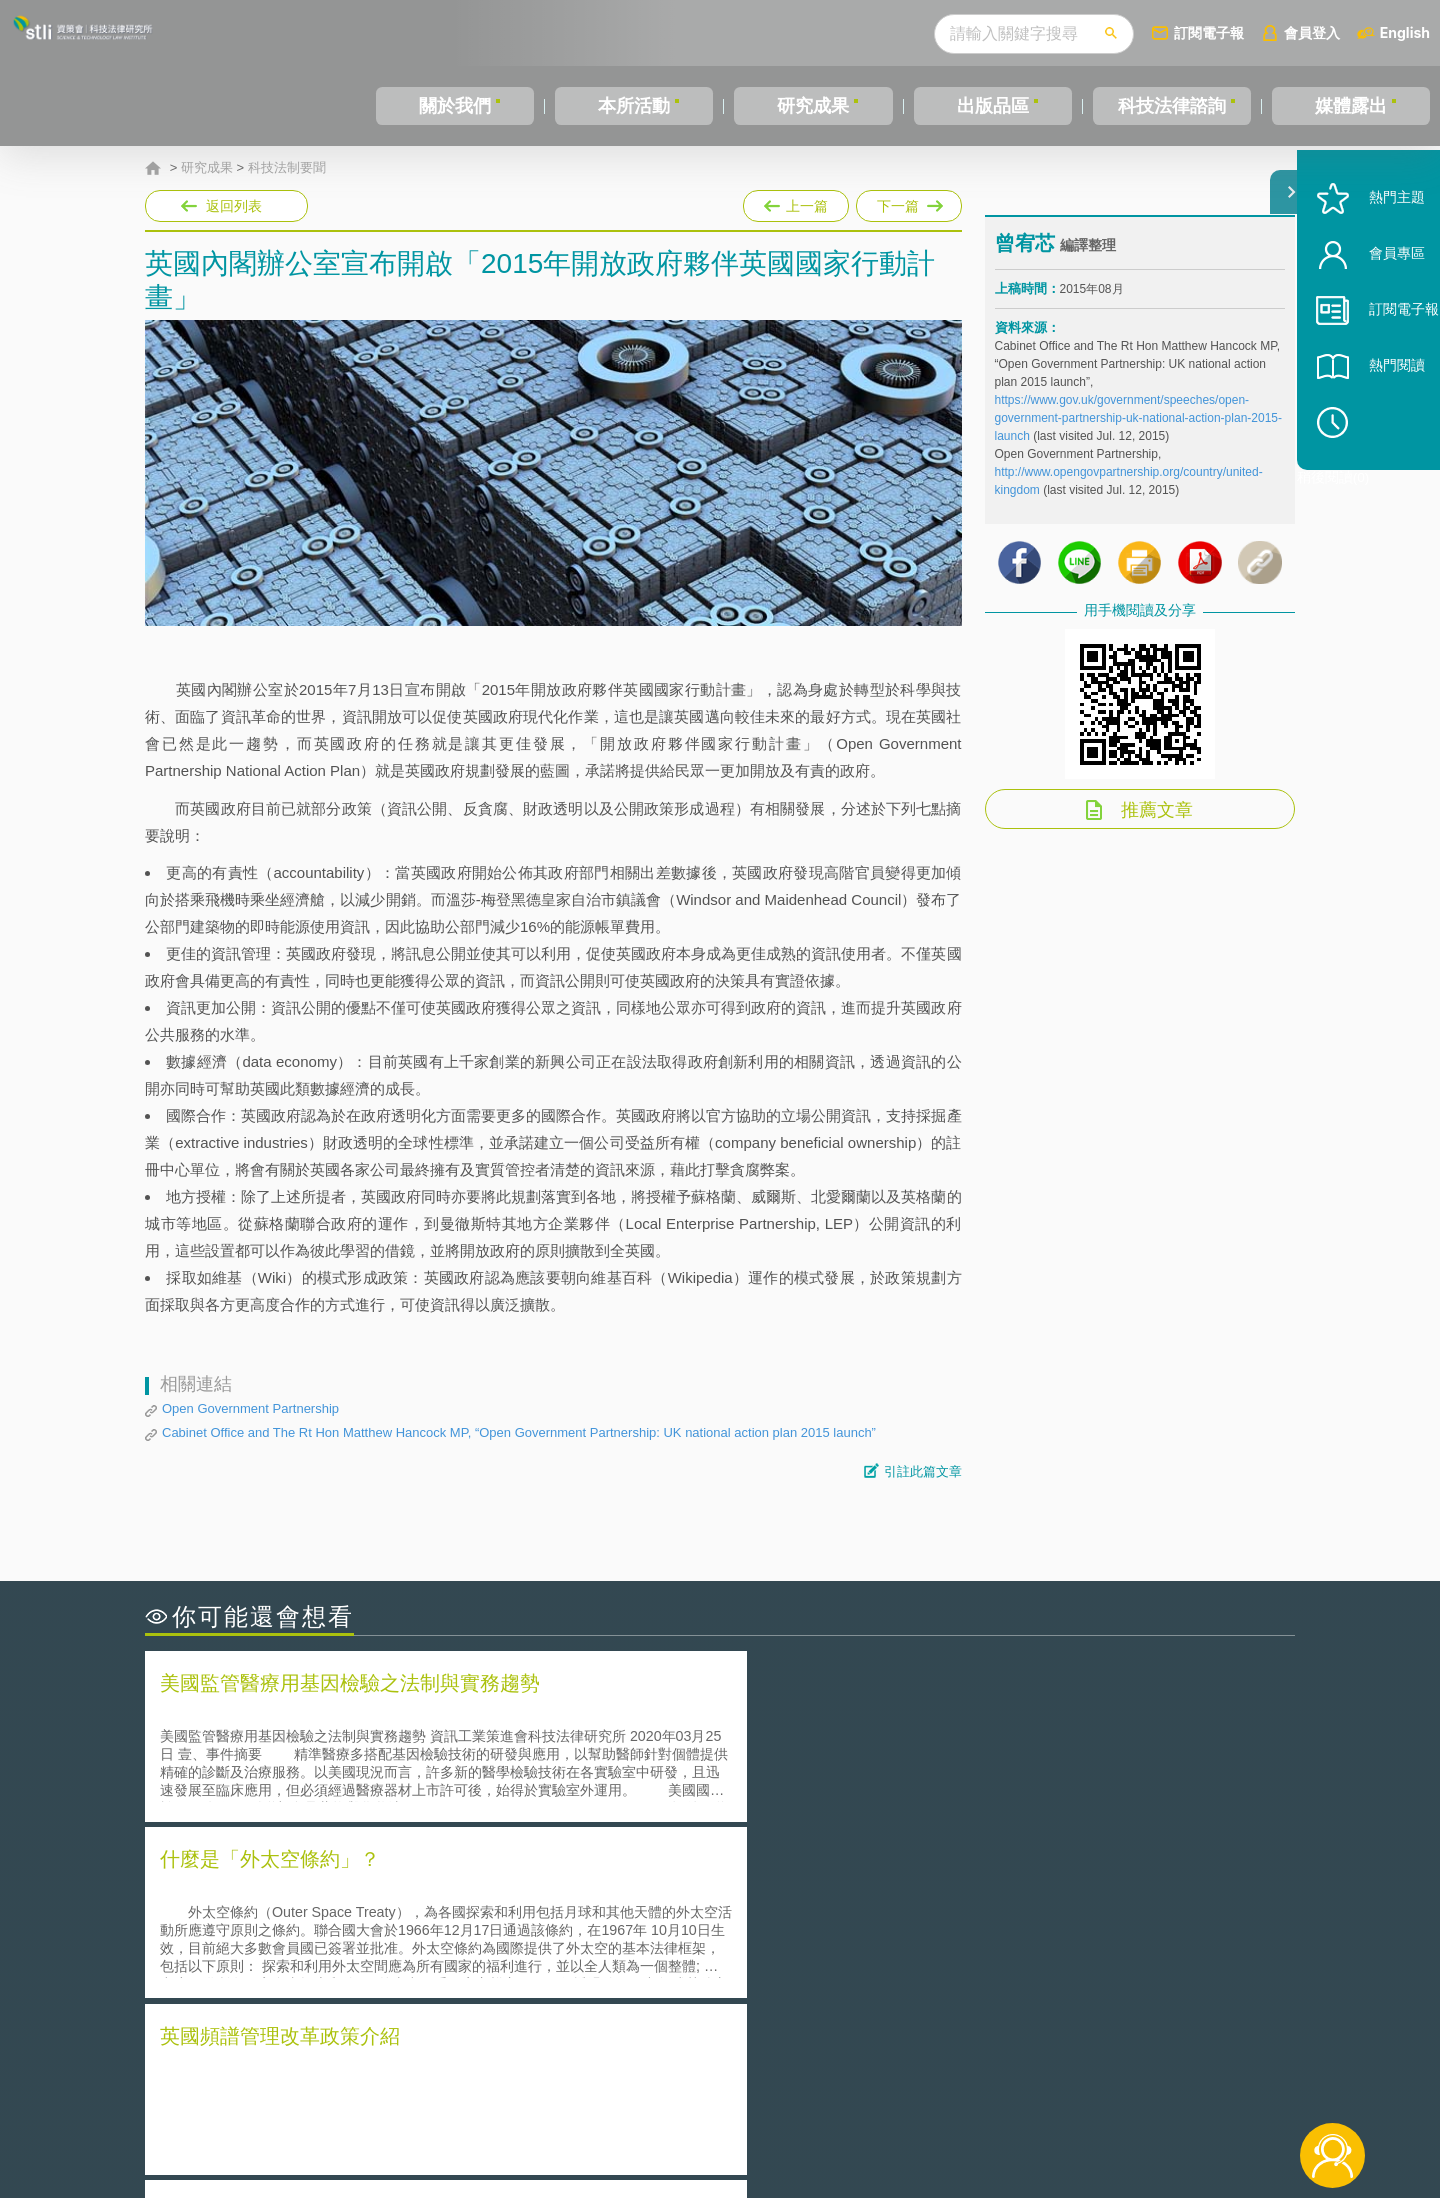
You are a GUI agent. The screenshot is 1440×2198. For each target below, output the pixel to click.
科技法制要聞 (287, 168)
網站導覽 (849, 2116)
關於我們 (455, 106)
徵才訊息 (849, 2088)
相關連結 (1122, 2088)
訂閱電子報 (1209, 32)
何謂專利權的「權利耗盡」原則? (844, 1951)
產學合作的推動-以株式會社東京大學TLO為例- (889, 1979)
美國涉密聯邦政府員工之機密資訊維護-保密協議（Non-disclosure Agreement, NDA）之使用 (418, 1980)
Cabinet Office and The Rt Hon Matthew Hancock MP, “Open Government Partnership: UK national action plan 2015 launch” (519, 1432)
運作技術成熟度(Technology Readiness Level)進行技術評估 (358, 1951)
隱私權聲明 (733, 2088)
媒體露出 (1351, 106)
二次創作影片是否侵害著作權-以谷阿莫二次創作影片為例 (350, 1895)
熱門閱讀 (1372, 420)
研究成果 (813, 106)
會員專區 (1372, 308)
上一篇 (796, 206)
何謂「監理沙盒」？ (802, 1895)
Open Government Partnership (250, 1408)
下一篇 (909, 202)
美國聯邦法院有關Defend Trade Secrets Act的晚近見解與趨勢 (365, 1923)
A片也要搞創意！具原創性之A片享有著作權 (880, 1923)
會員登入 (1312, 32)
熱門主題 (1372, 252)
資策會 (1006, 2088)
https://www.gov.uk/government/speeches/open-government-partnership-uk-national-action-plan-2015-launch (1139, 433)
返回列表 (234, 206)
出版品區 (993, 106)
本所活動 (634, 106)
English (1405, 32)
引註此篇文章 (923, 1471)
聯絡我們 (726, 2116)
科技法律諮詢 (1172, 106)
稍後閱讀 (1381, 476)
